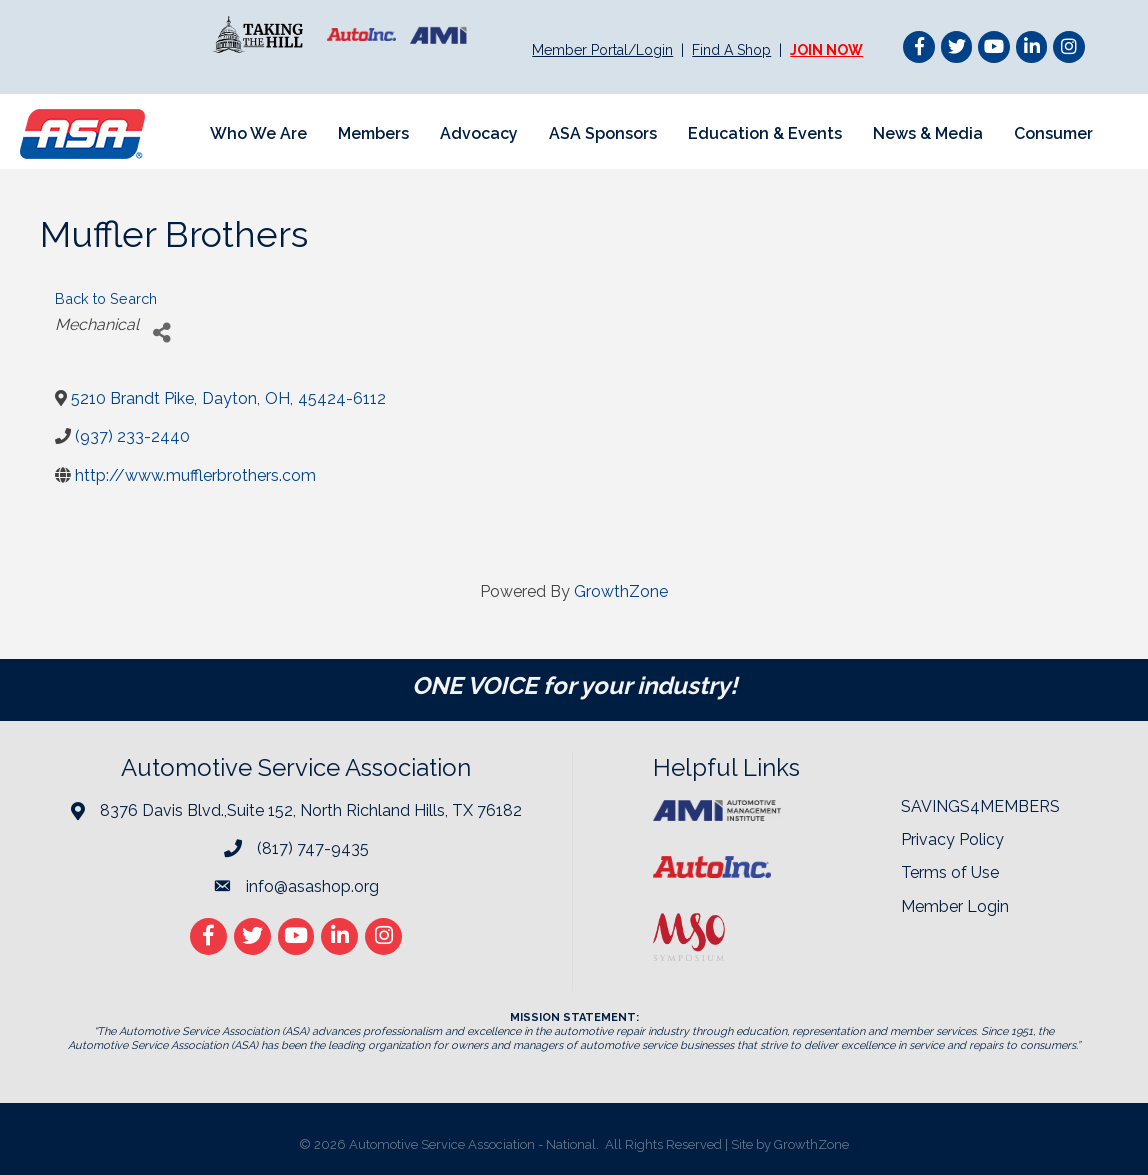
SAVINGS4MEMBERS (980, 806)
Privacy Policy (952, 839)
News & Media (928, 133)
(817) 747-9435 (313, 848)
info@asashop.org (312, 886)
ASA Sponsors (603, 133)
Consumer (1053, 133)
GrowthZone (621, 591)
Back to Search (106, 298)
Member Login (955, 906)
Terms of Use (950, 872)
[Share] (161, 332)
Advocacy (479, 133)
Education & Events (765, 133)
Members (373, 133)
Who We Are (258, 133)
